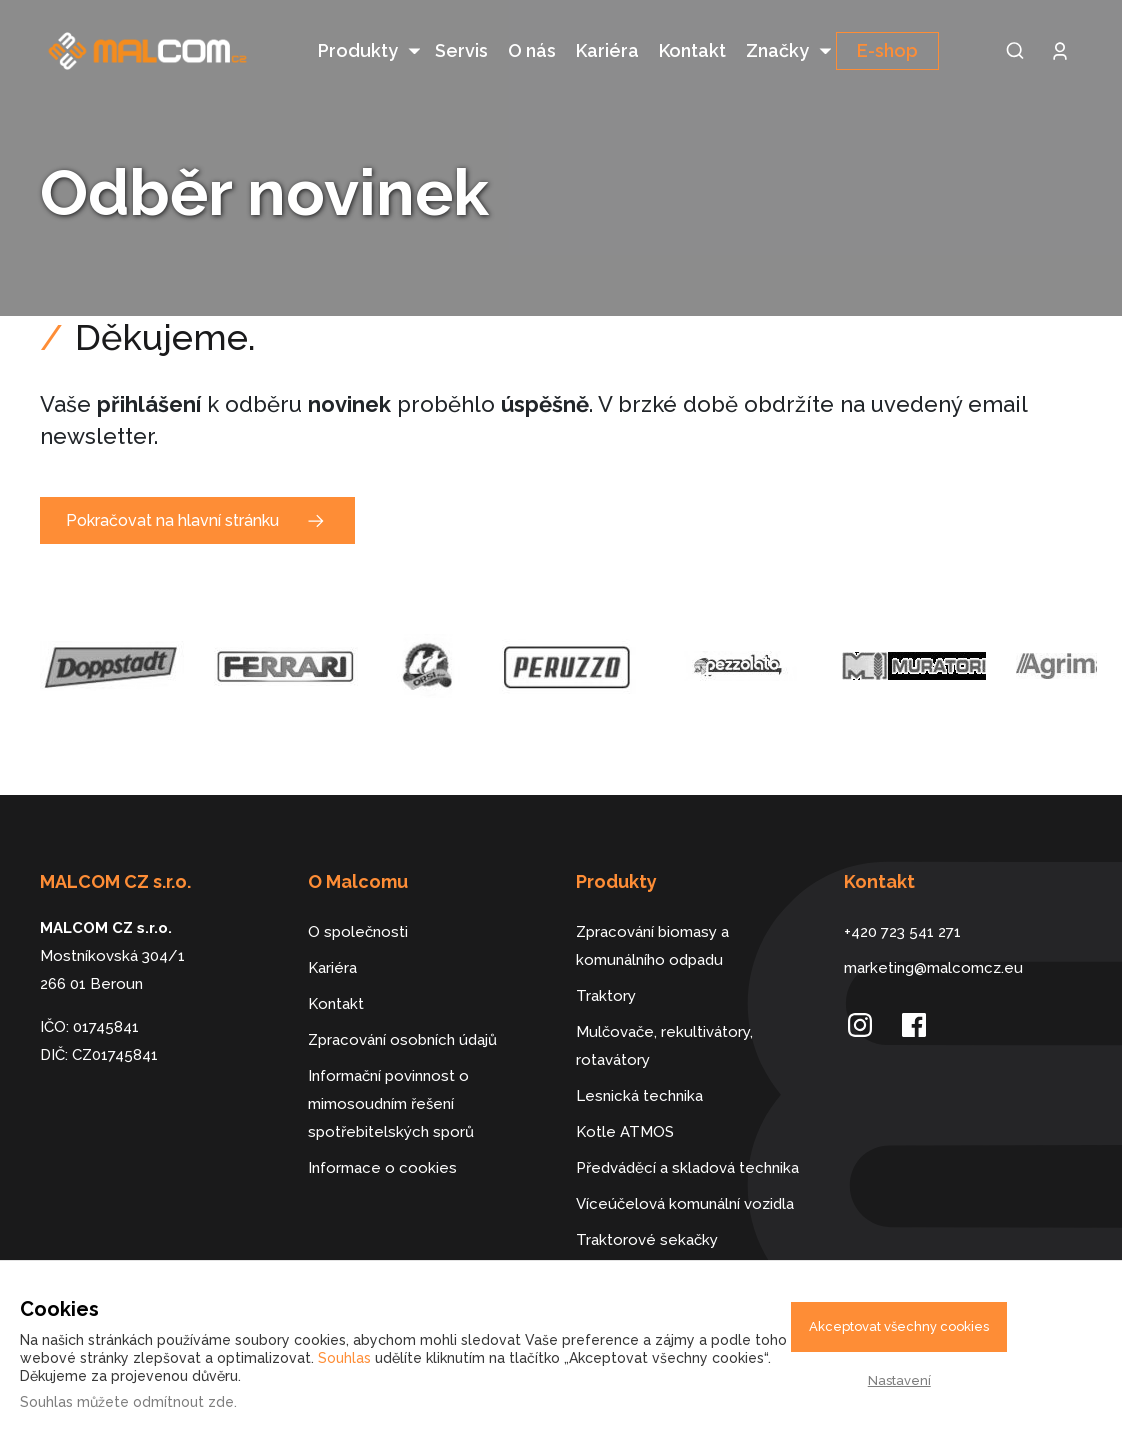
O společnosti (358, 898)
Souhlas (344, 1358)
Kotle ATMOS (625, 1098)
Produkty (358, 50)
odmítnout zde (183, 1402)
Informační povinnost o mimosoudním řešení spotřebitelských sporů (391, 1070)
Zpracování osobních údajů (402, 1006)
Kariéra (607, 50)
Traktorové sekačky (647, 1206)
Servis (461, 50)
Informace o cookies (382, 1134)
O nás (532, 50)
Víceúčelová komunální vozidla (685, 1170)
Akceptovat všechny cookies (899, 1326)
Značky (777, 50)
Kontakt (692, 50)
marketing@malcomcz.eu (933, 934)
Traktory (606, 962)
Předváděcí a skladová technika (687, 1134)
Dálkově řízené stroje (652, 1242)
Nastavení (899, 1380)
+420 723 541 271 (902, 898)
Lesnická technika (639, 1062)
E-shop (887, 50)
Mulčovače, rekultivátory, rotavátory (664, 1012)
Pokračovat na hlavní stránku (172, 486)
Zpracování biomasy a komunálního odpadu (652, 912)
